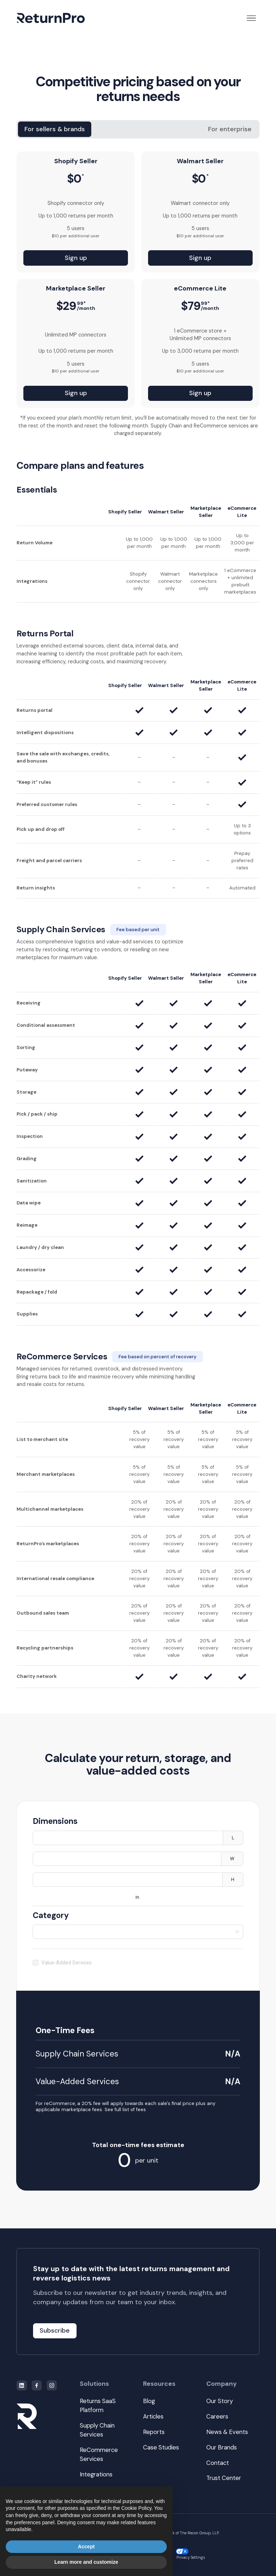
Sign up (76, 257)
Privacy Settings (190, 2554)
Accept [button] (86, 2546)
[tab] (54, 129)
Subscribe (55, 2330)
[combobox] (138, 1932)
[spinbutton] (128, 1838)
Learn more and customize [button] (86, 2562)
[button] (251, 18)
